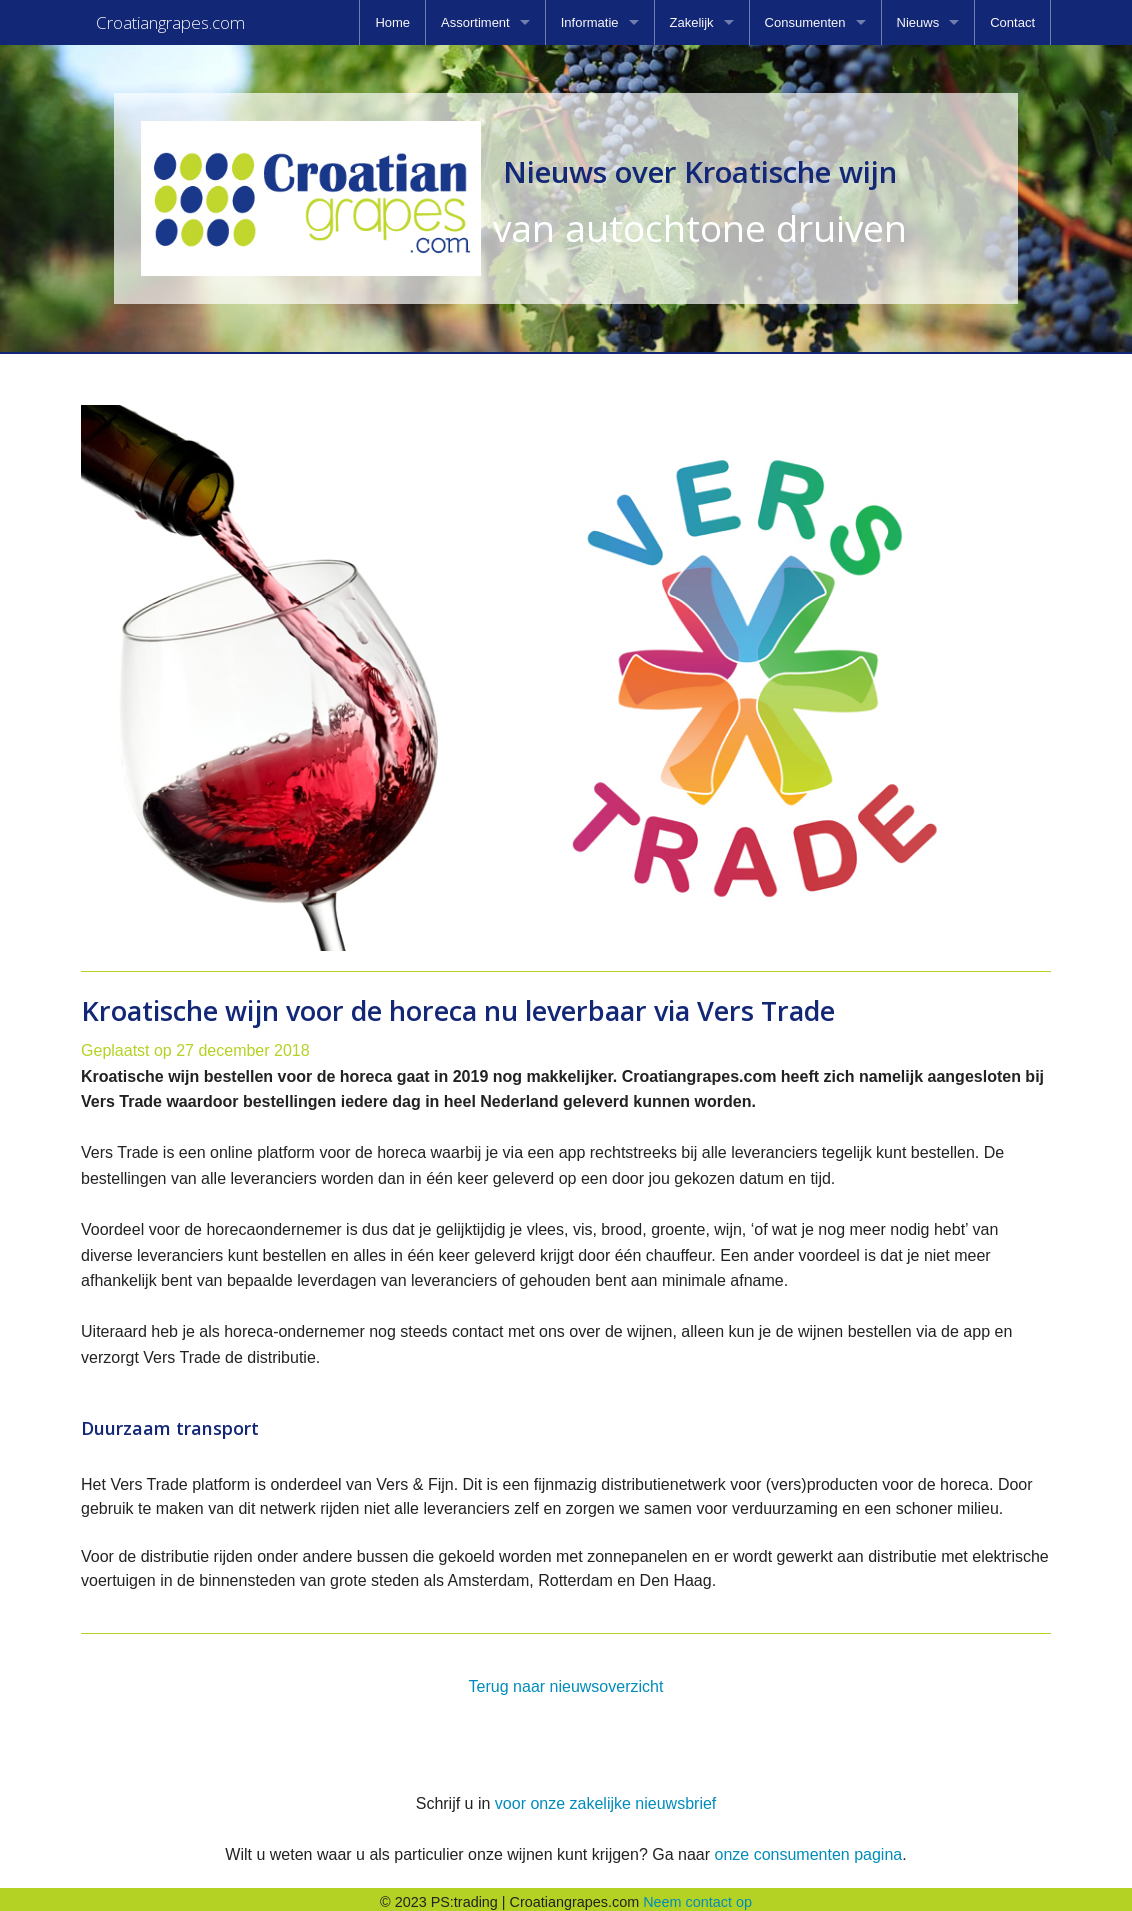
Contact (1012, 22)
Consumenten (805, 22)
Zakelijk (692, 22)
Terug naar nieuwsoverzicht (566, 1680)
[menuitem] (392, 22)
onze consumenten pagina (808, 1848)
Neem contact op (697, 1896)
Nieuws (918, 22)
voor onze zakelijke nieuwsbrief (605, 1797)
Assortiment (475, 22)
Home (392, 22)
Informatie (590, 22)
